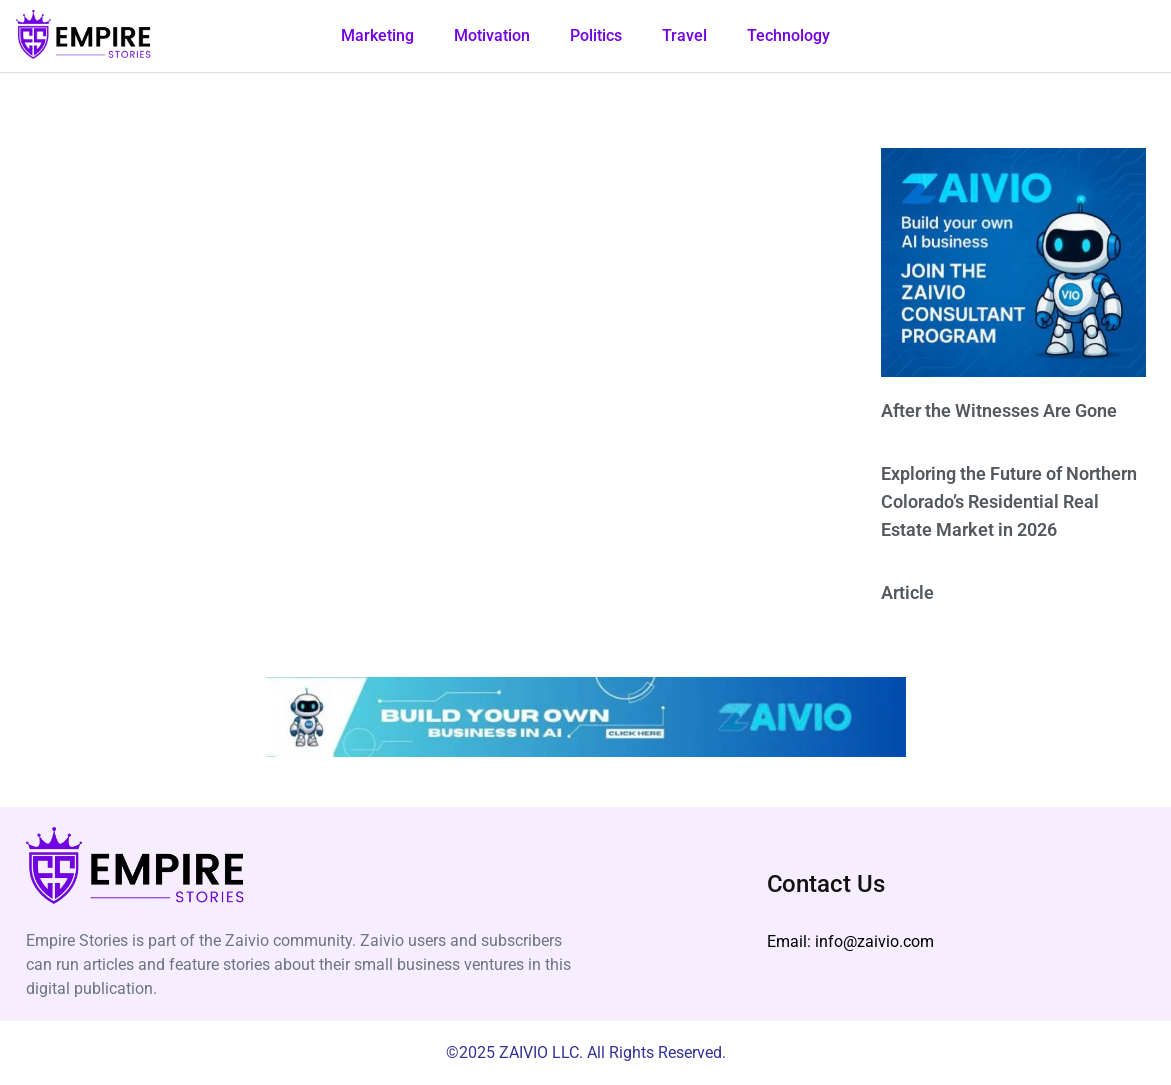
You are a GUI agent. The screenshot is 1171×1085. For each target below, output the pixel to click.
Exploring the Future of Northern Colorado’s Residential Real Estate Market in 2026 (1009, 501)
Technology (788, 35)
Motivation (492, 35)
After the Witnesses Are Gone (999, 410)
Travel (684, 35)
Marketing (377, 35)
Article (907, 592)
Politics (596, 35)
